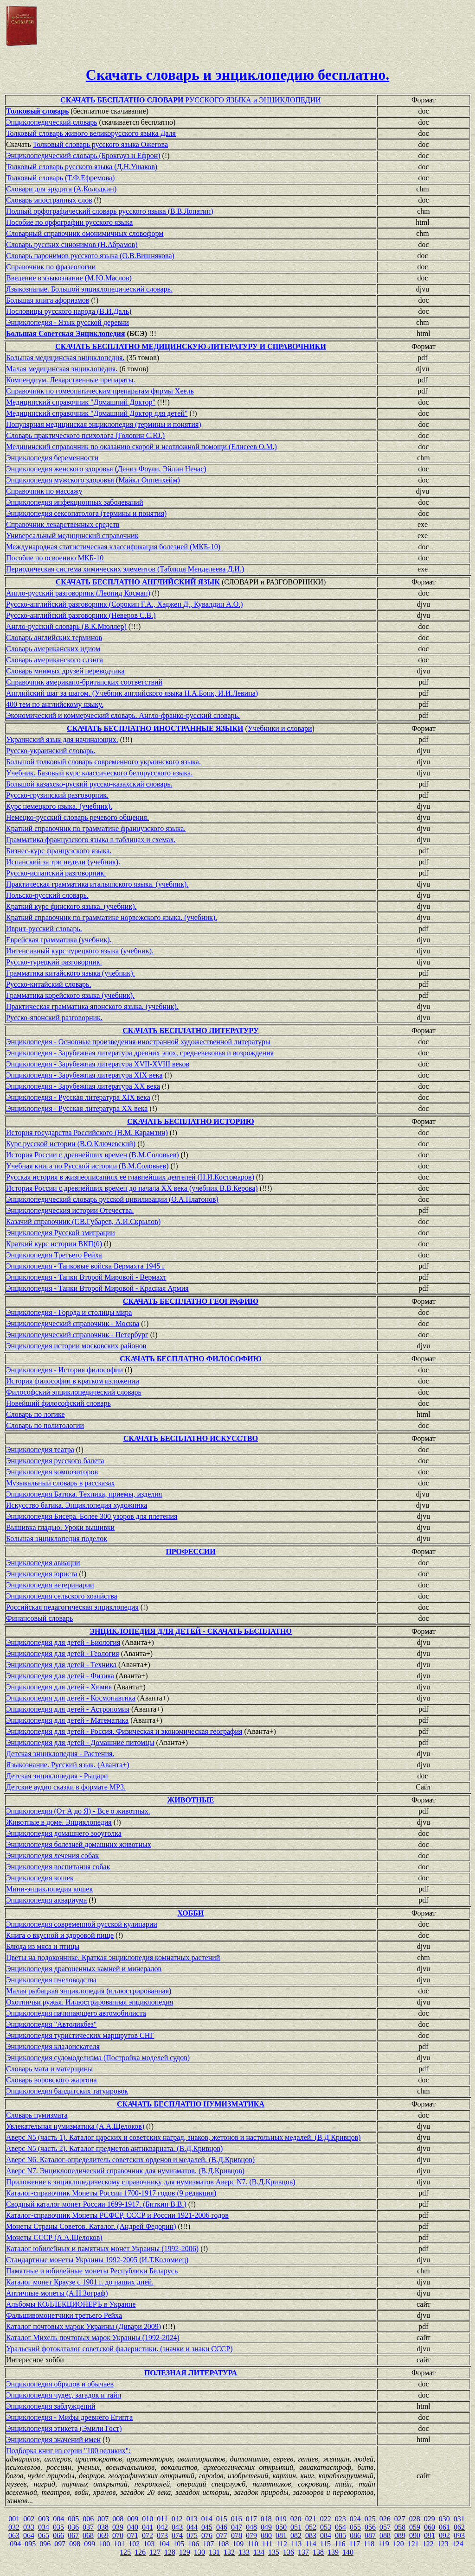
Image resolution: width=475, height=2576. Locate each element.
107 (208, 2544)
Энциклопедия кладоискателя (53, 2046)
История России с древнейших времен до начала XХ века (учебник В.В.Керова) (132, 1188)
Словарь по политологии (45, 1425)
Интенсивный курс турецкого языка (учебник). (80, 951)
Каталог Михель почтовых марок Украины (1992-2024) (93, 2337)
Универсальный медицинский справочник (72, 535)
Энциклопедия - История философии (64, 1370)
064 (28, 2535)
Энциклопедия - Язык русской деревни (67, 322)
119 (383, 2544)
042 (162, 2527)
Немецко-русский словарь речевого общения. (77, 817)
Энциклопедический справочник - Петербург (77, 1335)
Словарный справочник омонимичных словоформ (85, 233)
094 (15, 2544)
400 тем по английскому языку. (54, 704)
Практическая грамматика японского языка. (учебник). (92, 1006)
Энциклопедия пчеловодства (51, 1980)
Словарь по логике (35, 1414)
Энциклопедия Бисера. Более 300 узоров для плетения (91, 1516)
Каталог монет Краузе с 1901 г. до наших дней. (80, 2282)
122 (428, 2544)
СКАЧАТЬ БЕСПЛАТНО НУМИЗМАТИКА (190, 2104)
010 (147, 2519)
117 (354, 2544)
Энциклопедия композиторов (52, 1472)
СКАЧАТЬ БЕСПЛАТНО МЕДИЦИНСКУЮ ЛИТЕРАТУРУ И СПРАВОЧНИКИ (190, 346)
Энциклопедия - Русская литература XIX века (78, 1097)
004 (58, 2519)
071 (132, 2535)
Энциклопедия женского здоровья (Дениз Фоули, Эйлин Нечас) (106, 469)
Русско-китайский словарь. (48, 984)
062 (459, 2527)
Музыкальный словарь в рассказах (60, 1483)
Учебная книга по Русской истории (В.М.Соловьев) (87, 1166)
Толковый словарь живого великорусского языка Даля (91, 133)
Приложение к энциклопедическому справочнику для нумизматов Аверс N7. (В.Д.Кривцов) (150, 2182)
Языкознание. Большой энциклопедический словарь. (89, 289)
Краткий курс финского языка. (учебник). (71, 906)
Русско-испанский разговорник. (56, 873)
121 (413, 2544)
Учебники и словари (280, 728)
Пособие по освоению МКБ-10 (54, 558)
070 (117, 2535)
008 (117, 2519)
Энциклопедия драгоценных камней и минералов (83, 1969)
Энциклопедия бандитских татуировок (67, 2091)
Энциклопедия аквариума (46, 1900)
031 (459, 2519)
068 (88, 2535)
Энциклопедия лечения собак (52, 1855)
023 (340, 2519)
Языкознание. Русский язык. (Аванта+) (67, 1765)
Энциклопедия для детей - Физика (60, 1676)
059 (414, 2527)
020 (296, 2519)
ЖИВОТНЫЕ (190, 1800)
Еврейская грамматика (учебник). (59, 940)
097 (59, 2544)
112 (281, 2544)
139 (333, 2552)
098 (74, 2544)
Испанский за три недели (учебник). (63, 862)
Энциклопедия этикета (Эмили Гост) (64, 2428)
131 (214, 2552)
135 (273, 2552)
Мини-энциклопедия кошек (49, 1889)
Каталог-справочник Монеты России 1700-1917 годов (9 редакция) (111, 2193)
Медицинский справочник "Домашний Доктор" (80, 402)
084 (325, 2535)
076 (206, 2535)
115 (325, 2544)
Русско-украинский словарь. (50, 751)
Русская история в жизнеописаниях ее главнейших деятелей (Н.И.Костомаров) (130, 1177)
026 (385, 2519)
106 (193, 2544)
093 (459, 2535)
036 (73, 2527)
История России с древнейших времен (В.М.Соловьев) (92, 1155)
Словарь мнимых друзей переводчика (65, 671)
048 (251, 2527)
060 (429, 2527)
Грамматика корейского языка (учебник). (70, 995)
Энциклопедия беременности (52, 458)
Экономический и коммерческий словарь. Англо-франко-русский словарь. (123, 715)
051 (296, 2527)
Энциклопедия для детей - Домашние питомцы (80, 1742)
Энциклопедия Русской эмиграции (60, 1233)
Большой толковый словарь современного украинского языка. (103, 762)
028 (414, 2519)
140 (347, 2552)
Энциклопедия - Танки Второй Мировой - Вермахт (86, 1277)
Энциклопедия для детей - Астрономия (67, 1709)
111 (267, 2544)
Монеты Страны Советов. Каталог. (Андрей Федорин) (91, 2226)
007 (103, 2519)
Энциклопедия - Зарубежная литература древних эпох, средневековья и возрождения (140, 1053)
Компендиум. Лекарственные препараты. (70, 380)
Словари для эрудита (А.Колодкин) (61, 189)
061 (444, 2527)
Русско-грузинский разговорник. (57, 795)
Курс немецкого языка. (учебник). (59, 806)
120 (398, 2544)
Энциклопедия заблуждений (50, 2406)
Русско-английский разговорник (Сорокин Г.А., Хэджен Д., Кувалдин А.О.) (124, 604)
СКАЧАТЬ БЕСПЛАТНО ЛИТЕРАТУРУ (190, 1030)
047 (236, 2527)
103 (148, 2544)
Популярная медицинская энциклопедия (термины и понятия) (103, 424)
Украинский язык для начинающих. (62, 739)
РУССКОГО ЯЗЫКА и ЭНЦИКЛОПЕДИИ (190, 100)
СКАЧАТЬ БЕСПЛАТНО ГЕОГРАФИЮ (190, 1301)
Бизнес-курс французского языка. (58, 851)
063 (13, 2535)
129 (184, 2552)
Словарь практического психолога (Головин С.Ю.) (85, 435)
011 (162, 2519)
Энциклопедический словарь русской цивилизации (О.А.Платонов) (112, 1199)
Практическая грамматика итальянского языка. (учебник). (97, 884)
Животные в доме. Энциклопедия (59, 1822)
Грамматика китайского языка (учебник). (70, 973)
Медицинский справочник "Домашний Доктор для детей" (96, 413)
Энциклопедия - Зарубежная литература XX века (83, 1086)
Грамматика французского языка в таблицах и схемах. (91, 840)
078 (236, 2535)
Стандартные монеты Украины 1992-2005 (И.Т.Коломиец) (97, 2260)
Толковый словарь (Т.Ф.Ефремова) (60, 178)
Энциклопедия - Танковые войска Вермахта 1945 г (85, 1266)
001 (13, 2519)
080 (266, 2535)
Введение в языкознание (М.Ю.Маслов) (69, 278)
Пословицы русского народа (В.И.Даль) (68, 311)
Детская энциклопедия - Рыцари (57, 1776)
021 (310, 2519)
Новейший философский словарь (58, 1403)
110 (252, 2544)
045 (206, 2527)
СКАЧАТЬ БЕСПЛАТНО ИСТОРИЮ (190, 1121)
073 (162, 2535)
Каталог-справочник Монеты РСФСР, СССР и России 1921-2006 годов (117, 2215)
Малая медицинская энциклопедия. (61, 369)
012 (177, 2519)
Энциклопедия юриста (41, 1574)
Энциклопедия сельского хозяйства (61, 1596)
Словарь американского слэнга (54, 660)
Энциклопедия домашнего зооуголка (64, 1833)
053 (325, 2527)
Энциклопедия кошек (40, 1878)
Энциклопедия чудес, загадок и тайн (63, 2395)
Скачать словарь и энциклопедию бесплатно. (237, 74)
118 (369, 2544)
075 (192, 2535)
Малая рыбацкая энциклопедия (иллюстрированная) (88, 1991)
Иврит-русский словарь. (44, 929)
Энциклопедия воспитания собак (58, 1867)
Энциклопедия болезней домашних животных (78, 1844)
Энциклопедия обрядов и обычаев (60, 2384)
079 (251, 2535)
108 (223, 2544)
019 (281, 2519)
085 (340, 2535)
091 (429, 2535)
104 (163, 2544)
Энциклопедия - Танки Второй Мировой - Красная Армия (97, 1288)
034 (43, 2527)
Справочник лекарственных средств (62, 524)
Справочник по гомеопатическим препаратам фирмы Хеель (100, 391)
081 (281, 2535)
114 (310, 2544)
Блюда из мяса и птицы (42, 1946)
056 (370, 2527)
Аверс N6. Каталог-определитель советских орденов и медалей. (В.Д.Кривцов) (130, 2160)
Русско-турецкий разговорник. (54, 962)
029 (429, 2519)
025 (370, 2519)
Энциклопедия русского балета (55, 1461)
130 (199, 2552)
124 (457, 2544)
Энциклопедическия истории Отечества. (70, 1210)
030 (444, 2519)
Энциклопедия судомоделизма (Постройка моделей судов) (98, 2058)
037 (88, 2527)
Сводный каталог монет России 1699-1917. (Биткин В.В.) (96, 2204)
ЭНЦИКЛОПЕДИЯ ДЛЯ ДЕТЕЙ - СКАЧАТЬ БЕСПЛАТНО (191, 1631)
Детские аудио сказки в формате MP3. (66, 1787)
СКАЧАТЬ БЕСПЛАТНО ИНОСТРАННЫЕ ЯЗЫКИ (155, 728)
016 (236, 2519)
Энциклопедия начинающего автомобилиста (76, 2013)
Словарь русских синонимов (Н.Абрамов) (72, 244)
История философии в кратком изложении (72, 1381)
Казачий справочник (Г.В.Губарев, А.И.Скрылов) (83, 1221)
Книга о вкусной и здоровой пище (60, 1935)
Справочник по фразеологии (51, 267)
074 (177, 2535)
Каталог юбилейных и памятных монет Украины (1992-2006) (102, 2248)
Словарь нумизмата (37, 2115)
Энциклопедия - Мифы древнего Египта (69, 2417)
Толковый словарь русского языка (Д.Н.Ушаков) (81, 167)
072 (147, 2535)
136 (288, 2552)
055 (355, 2527)
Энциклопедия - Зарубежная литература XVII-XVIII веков (97, 1064)
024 (355, 2519)
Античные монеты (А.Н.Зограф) (57, 2293)
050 (281, 2527)
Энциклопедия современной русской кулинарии (81, 1924)
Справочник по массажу (44, 491)
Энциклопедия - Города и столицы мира (69, 1312)
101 (119, 2544)
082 (296, 2535)
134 (258, 2552)
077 (221, 2535)
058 (399, 2527)
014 (206, 2519)
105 (178, 2544)
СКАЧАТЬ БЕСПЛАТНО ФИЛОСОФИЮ (190, 1359)
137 (303, 2552)
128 (169, 2552)
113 (296, 2544)
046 (221, 2527)
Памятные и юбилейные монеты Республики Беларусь (92, 2271)
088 (385, 2535)
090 (414, 2535)
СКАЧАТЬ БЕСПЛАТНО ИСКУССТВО (190, 1438)
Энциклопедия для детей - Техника (61, 1665)
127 (154, 2552)
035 (58, 2527)
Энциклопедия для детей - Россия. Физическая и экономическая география (124, 1731)
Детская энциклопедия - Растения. (60, 1754)
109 (238, 2544)
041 (147, 2527)
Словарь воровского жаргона (51, 2080)
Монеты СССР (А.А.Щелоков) (54, 2237)
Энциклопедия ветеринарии (50, 1585)
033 (28, 2527)
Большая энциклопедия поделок (56, 1538)
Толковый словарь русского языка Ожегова (100, 144)
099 (89, 2544)
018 (266, 2519)
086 (355, 2535)
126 (140, 2552)
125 (125, 2552)
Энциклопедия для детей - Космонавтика (70, 1698)
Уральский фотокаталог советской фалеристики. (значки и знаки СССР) (119, 2349)
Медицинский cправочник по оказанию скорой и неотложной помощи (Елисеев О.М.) (141, 446)
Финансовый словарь (39, 1618)
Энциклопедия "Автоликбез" (51, 2024)
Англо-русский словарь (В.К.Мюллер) (66, 626)
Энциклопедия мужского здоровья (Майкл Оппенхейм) (93, 480)
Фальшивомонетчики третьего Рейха (64, 2315)
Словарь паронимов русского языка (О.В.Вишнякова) (90, 256)
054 (340, 2527)
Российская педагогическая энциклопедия (72, 1607)
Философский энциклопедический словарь (73, 1392)
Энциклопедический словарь (51, 122)
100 (104, 2544)
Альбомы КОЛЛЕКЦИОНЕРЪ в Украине (71, 2304)
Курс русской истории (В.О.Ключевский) (70, 1144)
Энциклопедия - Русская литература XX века (77, 1108)
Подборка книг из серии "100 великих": (68, 2451)
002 (28, 2519)
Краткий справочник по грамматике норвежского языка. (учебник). (111, 917)
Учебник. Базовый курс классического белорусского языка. (99, 773)
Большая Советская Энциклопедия (65, 333)
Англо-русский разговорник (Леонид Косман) (78, 593)
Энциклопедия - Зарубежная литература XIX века (84, 1075)
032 (13, 2527)
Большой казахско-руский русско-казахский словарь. (89, 784)
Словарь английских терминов (54, 637)
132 (229, 2552)
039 (117, 2527)
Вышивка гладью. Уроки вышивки (60, 1527)
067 (73, 2535)
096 (45, 2544)
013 (192, 2519)
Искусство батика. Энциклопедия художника (76, 1505)
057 (385, 2527)
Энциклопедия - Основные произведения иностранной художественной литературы (138, 1042)
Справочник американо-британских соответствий (84, 682)
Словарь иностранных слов (49, 200)
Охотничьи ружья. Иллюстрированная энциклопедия (89, 2002)
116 (339, 2544)
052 (310, 2527)
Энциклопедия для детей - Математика (67, 1720)
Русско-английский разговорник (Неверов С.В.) (81, 615)
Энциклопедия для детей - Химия (59, 1687)
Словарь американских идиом (53, 649)
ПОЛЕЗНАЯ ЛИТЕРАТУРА (190, 2373)
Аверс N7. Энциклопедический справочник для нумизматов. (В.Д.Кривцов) (125, 2171)
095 (30, 2544)
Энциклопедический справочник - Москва (72, 1323)
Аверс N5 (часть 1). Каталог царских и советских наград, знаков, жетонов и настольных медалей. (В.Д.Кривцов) (183, 2137)
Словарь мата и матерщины (49, 2069)
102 (134, 2544)
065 (43, 2535)
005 (73, 2519)
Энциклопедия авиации (43, 1563)
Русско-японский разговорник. (54, 1018)
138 (318, 2552)
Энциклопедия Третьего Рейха (54, 1255)
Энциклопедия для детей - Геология (62, 1653)
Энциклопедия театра (40, 1449)
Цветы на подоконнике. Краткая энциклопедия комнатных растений (113, 1957)
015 (221, 2519)
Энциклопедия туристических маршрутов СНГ (80, 2035)
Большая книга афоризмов (47, 300)
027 (399, 2519)
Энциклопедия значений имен (53, 2439)
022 (325, 2519)
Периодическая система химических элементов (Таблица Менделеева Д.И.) (125, 569)
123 (443, 2544)
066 (58, 2535)
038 (103, 2527)
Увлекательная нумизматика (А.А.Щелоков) (75, 2126)
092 (444, 2535)
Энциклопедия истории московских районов (76, 1346)
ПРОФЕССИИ (190, 1551)
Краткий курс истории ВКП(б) (54, 1244)
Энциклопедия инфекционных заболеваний (74, 502)
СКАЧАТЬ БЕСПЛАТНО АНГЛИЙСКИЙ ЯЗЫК (138, 582)
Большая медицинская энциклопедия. (65, 358)
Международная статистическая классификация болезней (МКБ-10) (113, 547)
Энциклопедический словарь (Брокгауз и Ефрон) (83, 155)
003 (43, 2519)
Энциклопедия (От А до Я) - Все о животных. (78, 1811)
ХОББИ (191, 1913)
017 (251, 2519)
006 (88, 2519)
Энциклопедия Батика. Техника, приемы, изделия (84, 1494)
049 (266, 2527)
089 (399, 2535)
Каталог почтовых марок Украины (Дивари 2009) (83, 2326)
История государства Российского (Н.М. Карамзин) (87, 1132)
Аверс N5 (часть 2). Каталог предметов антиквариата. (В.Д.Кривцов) (114, 2148)
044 (192, 2527)
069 (103, 2535)
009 (132, 2519)
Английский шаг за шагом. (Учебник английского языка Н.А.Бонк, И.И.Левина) (132, 693)
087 (370, 2535)
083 (310, 2535)
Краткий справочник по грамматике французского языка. (96, 828)
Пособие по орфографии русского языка (69, 222)
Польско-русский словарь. (47, 895)
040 (132, 2527)
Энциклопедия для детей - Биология (63, 1642)
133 (244, 2552)
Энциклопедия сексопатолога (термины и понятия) (86, 513)
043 (177, 2527)
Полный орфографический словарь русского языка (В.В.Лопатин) (109, 211)
